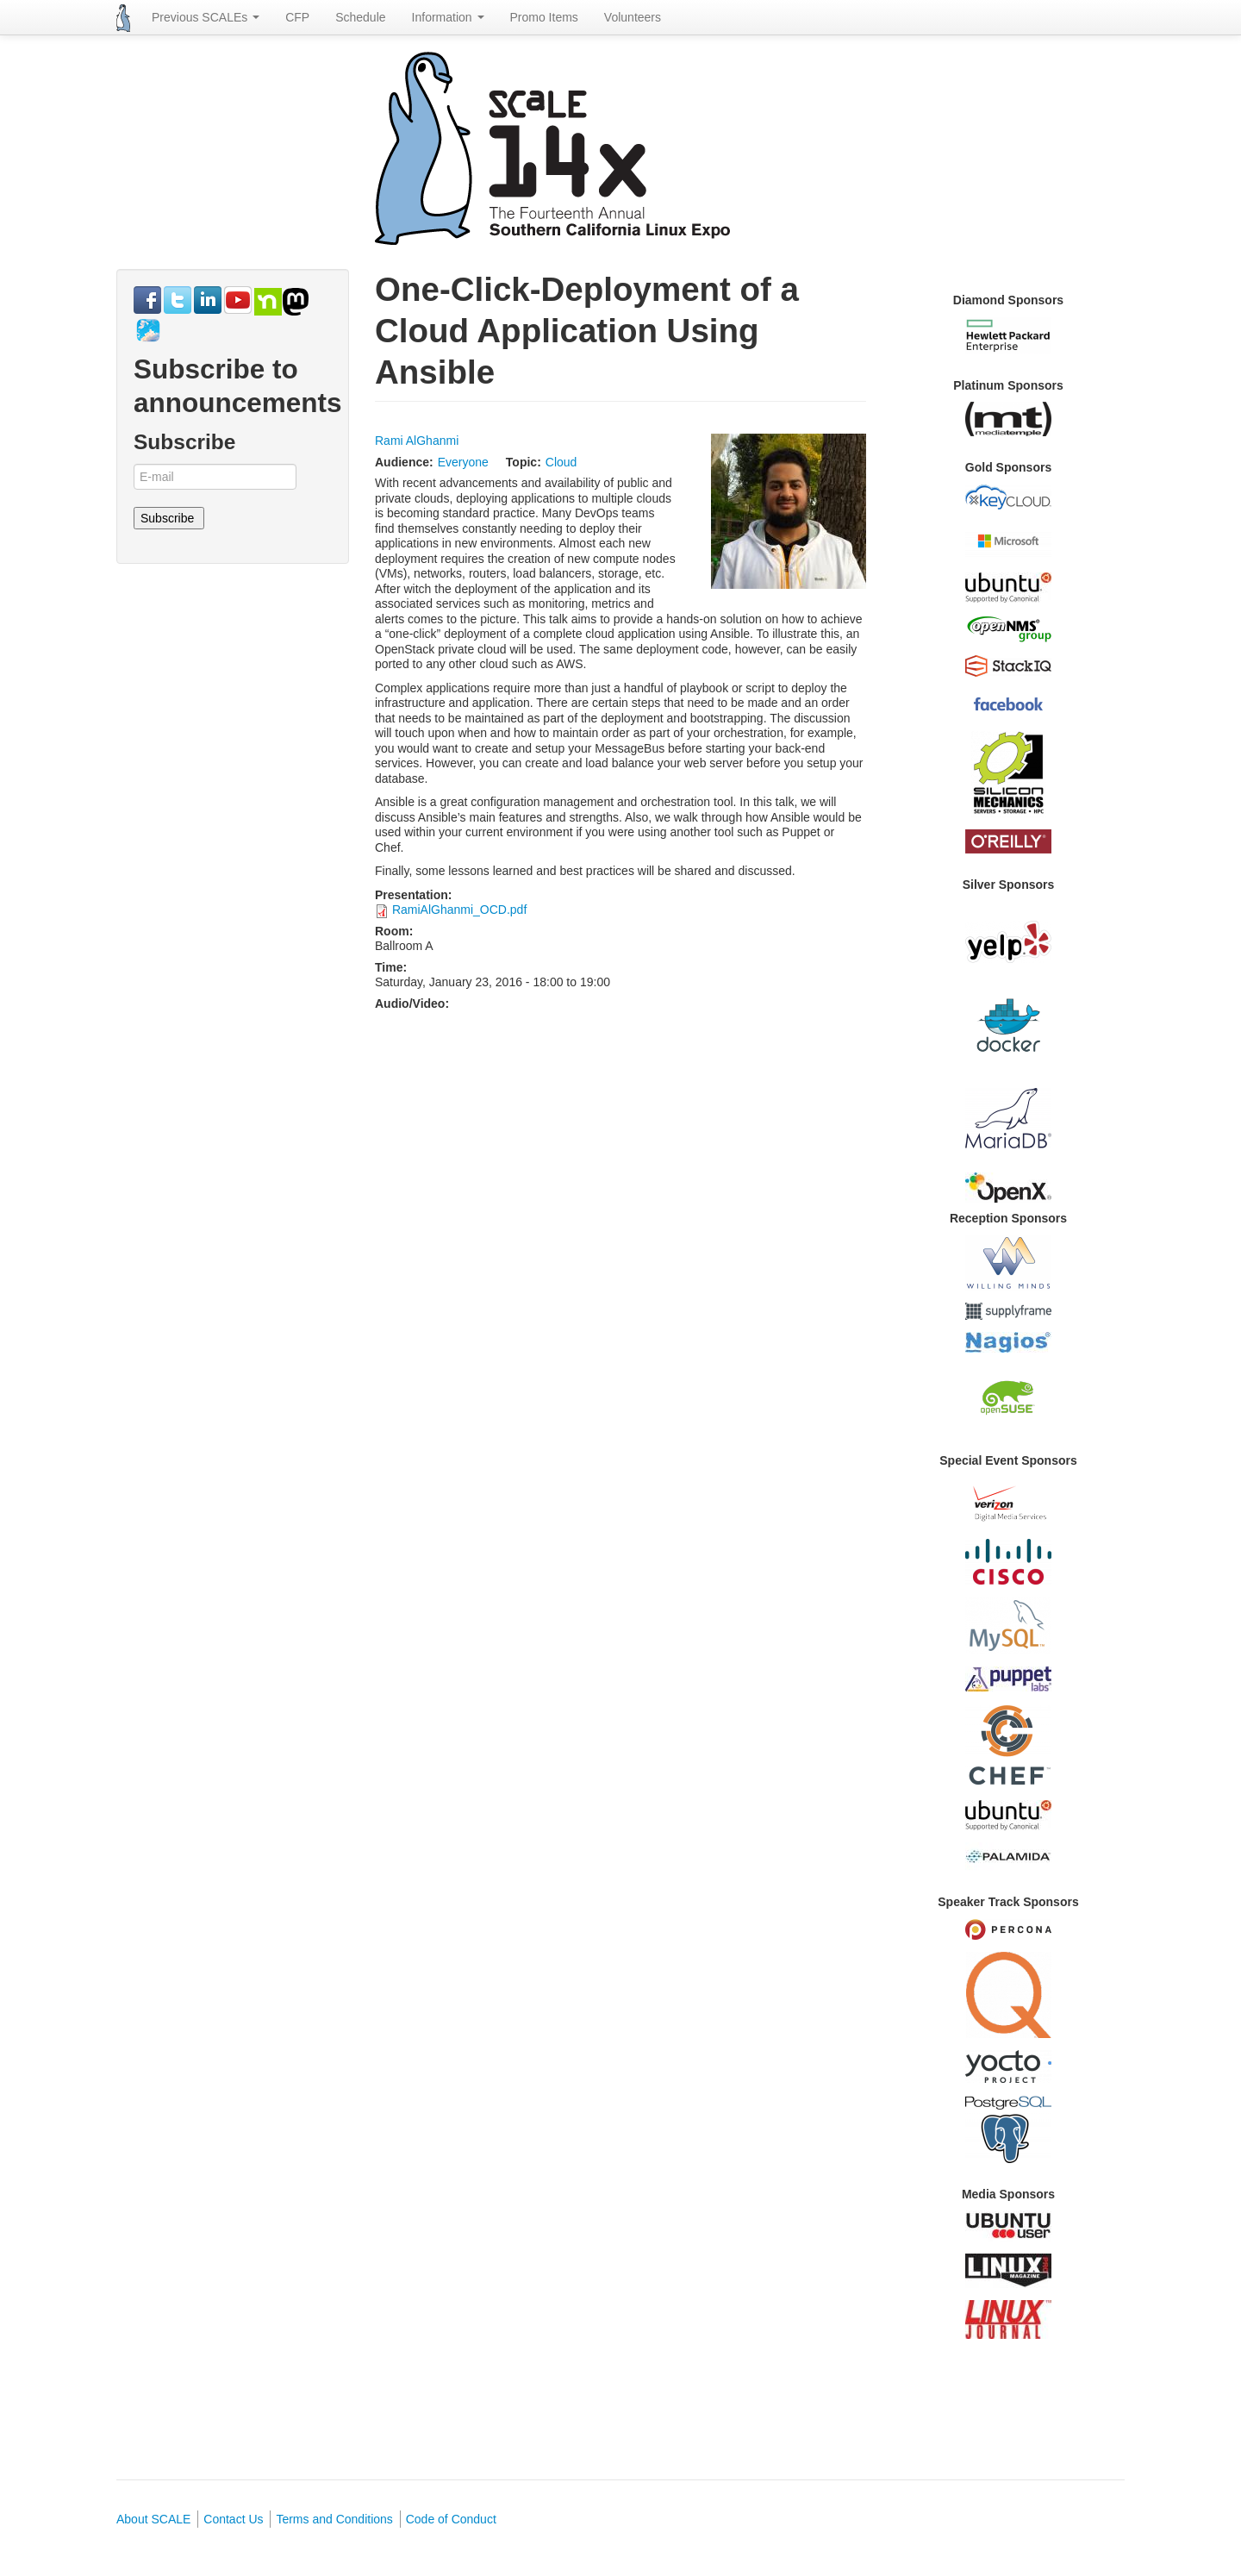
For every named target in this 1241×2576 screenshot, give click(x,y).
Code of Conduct (451, 2519)
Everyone (463, 462)
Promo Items (544, 17)
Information (448, 17)
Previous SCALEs (205, 17)
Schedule (360, 17)
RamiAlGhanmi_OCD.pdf (459, 909)
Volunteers (632, 17)
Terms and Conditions (334, 2519)
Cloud (561, 462)
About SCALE (153, 2519)
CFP (297, 17)
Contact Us (233, 2519)
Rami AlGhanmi (416, 440)
